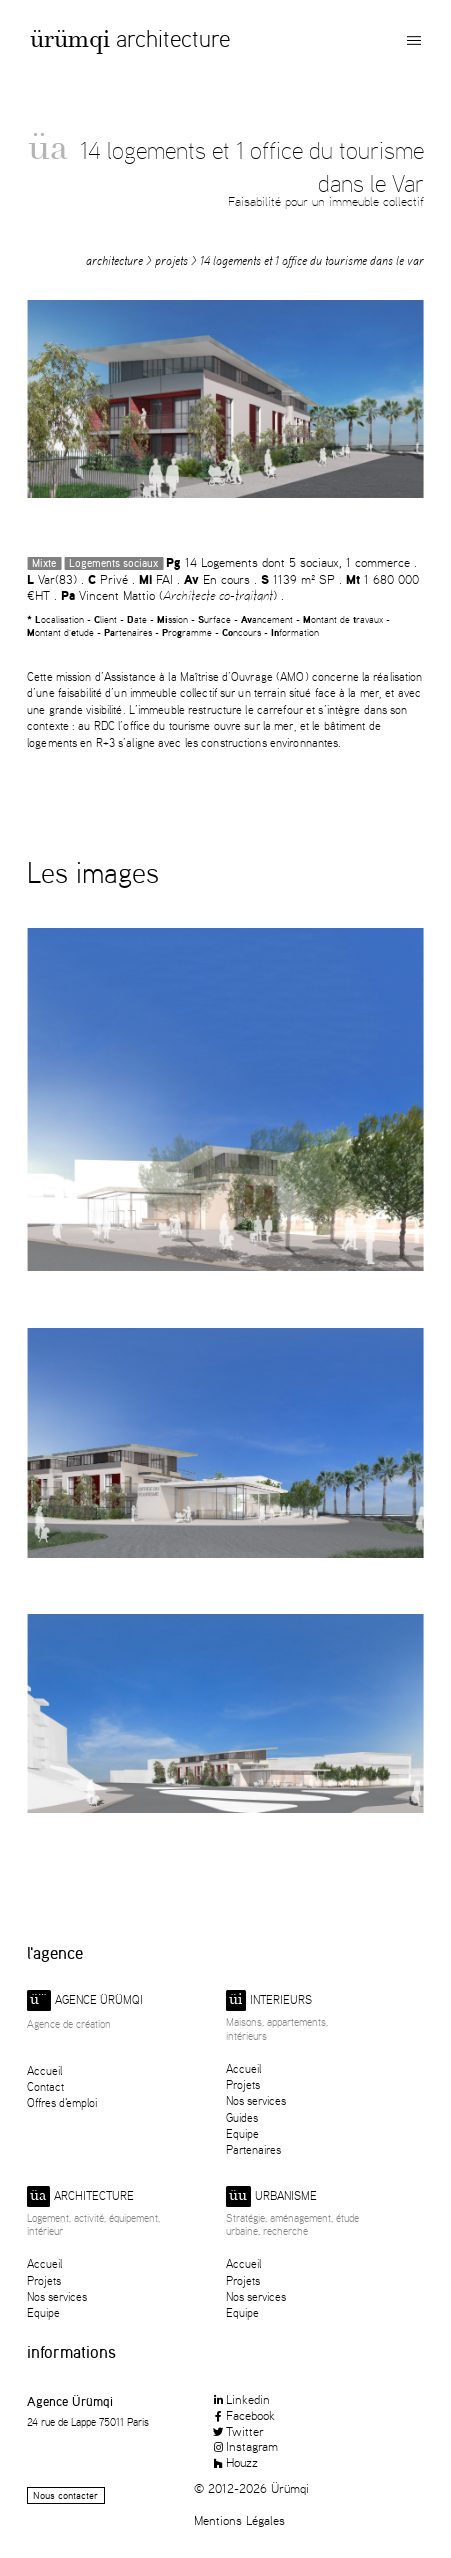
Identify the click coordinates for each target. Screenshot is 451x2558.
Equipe (242, 2133)
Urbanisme (271, 2196)
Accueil (44, 2070)
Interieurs (269, 2000)
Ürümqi (70, 42)
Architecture (173, 38)
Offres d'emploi (62, 2102)
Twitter (237, 2431)
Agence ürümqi (85, 2000)
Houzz (234, 2462)
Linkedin (240, 2399)
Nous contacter (65, 2495)
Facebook (243, 2415)
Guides (242, 2117)
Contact (45, 2086)
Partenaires (253, 2149)
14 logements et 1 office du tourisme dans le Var (312, 260)
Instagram (244, 2446)
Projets (171, 260)
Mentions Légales (239, 2520)
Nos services (256, 2100)
